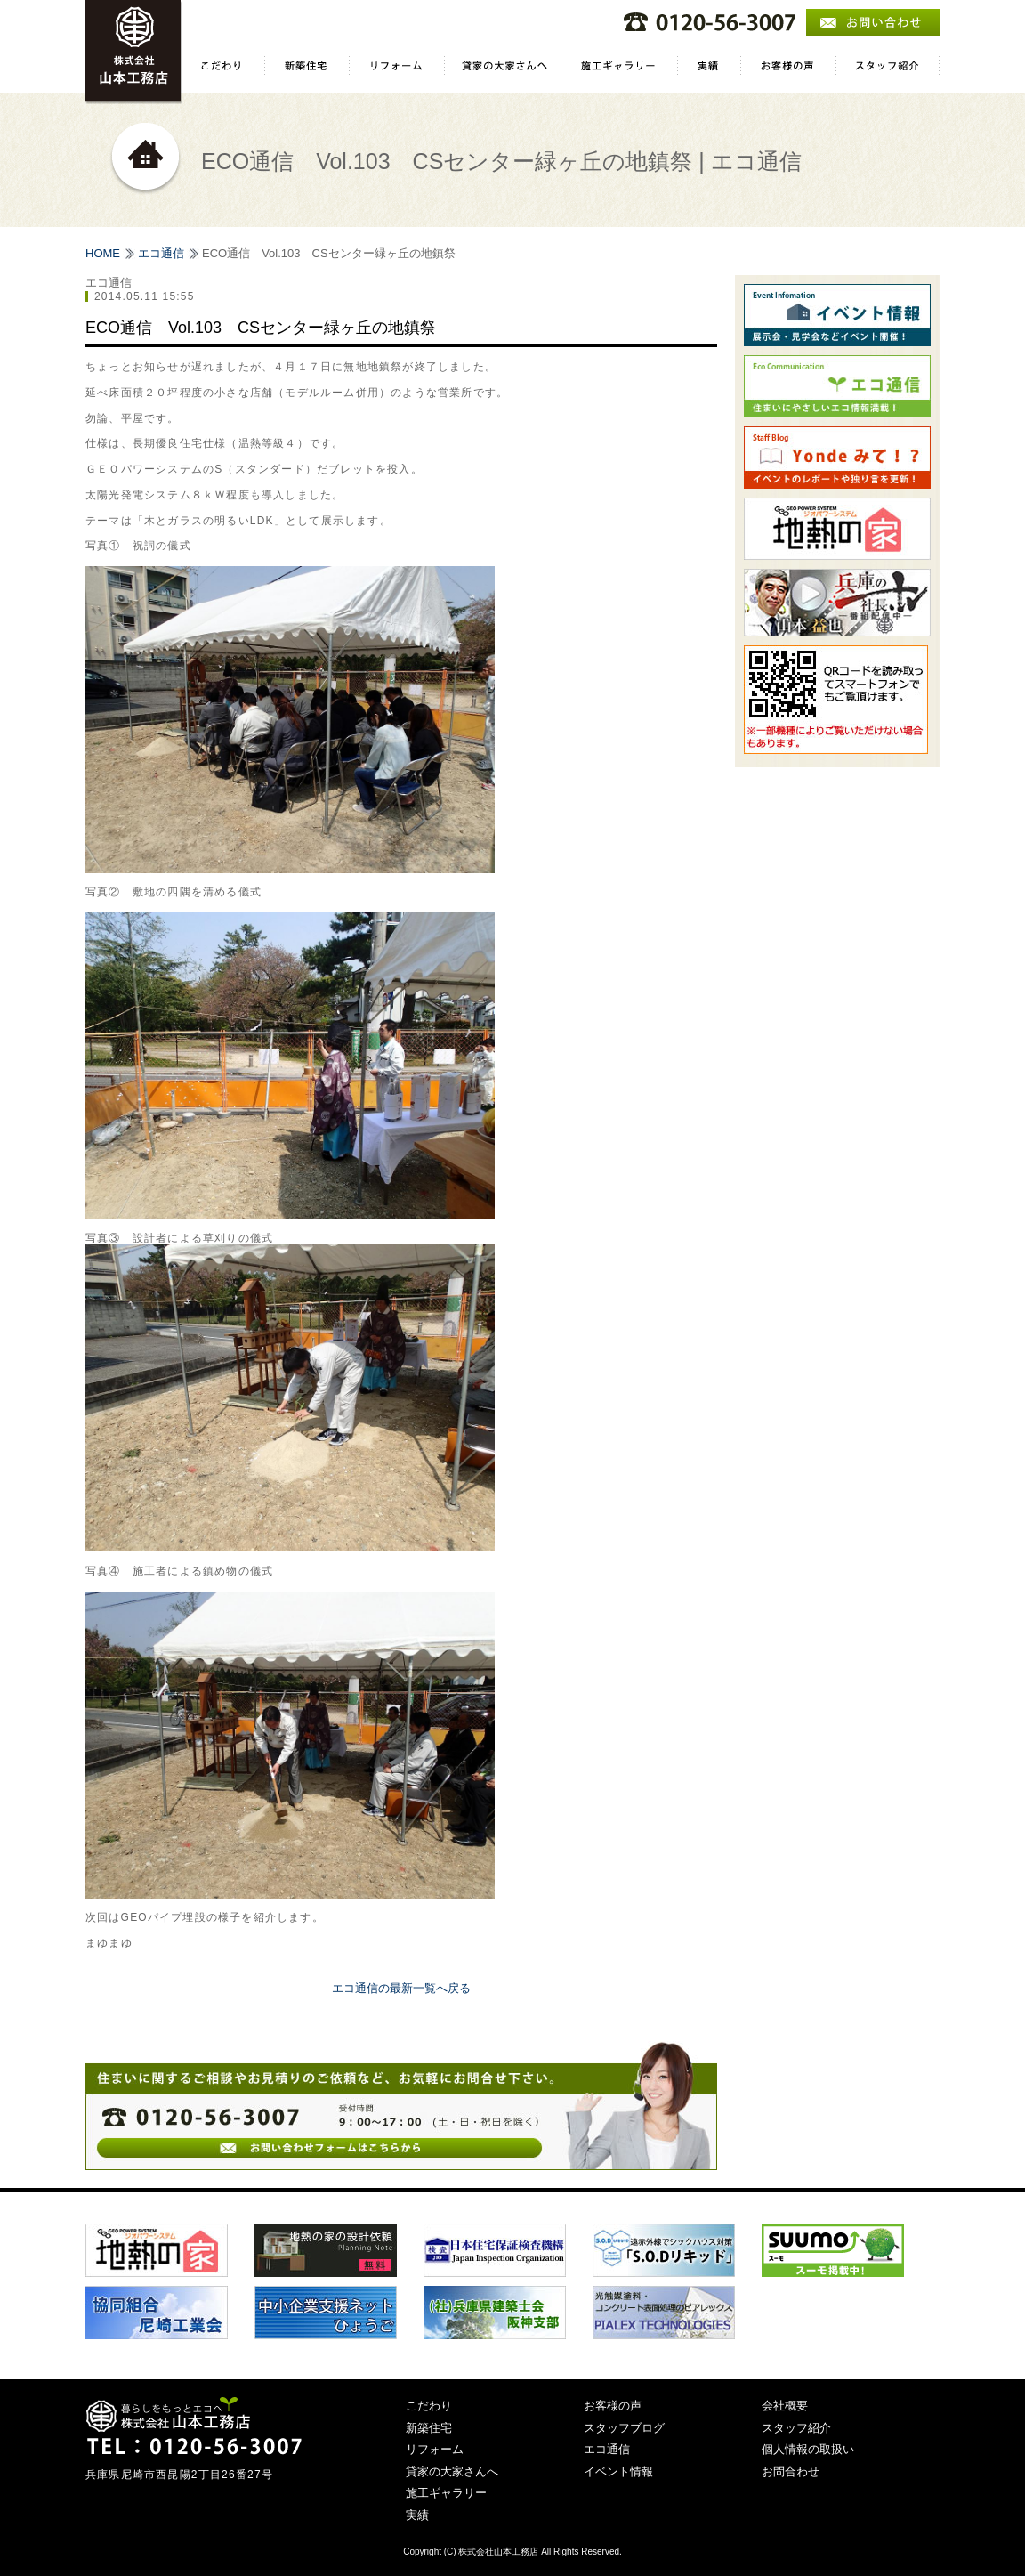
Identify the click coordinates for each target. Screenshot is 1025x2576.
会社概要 (785, 2405)
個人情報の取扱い (808, 2449)
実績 (417, 2515)
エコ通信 (161, 253)
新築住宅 (429, 2427)
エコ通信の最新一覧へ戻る (401, 1988)
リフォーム (435, 2449)
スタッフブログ (624, 2427)
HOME (102, 253)
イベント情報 (618, 2471)
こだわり (429, 2405)
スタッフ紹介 (796, 2427)
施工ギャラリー (446, 2492)
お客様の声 (613, 2405)
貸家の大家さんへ (452, 2471)
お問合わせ (790, 2471)
